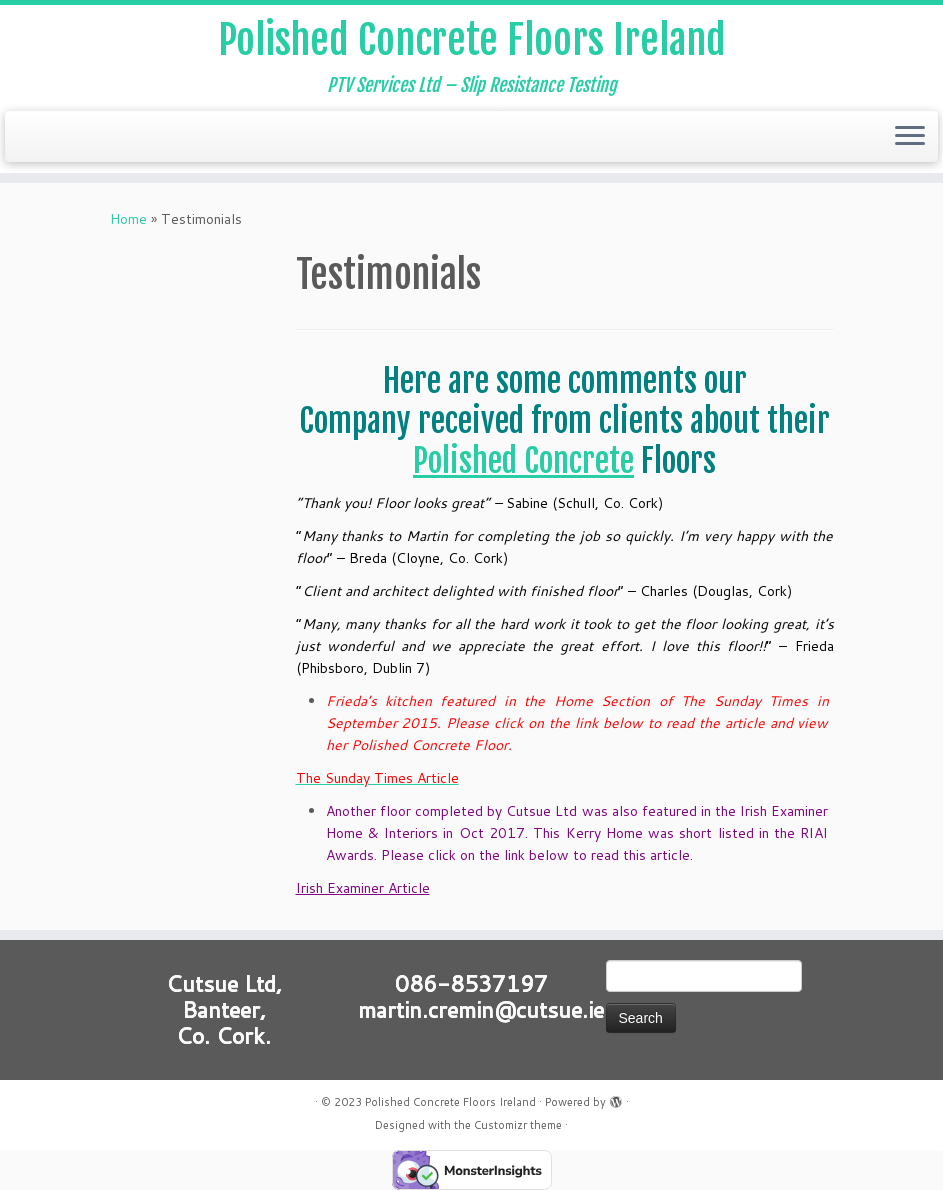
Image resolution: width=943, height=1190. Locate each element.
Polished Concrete (523, 461)
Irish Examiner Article (363, 888)
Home (128, 219)
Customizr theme (518, 1125)
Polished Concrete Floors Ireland (472, 40)
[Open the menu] (910, 137)
